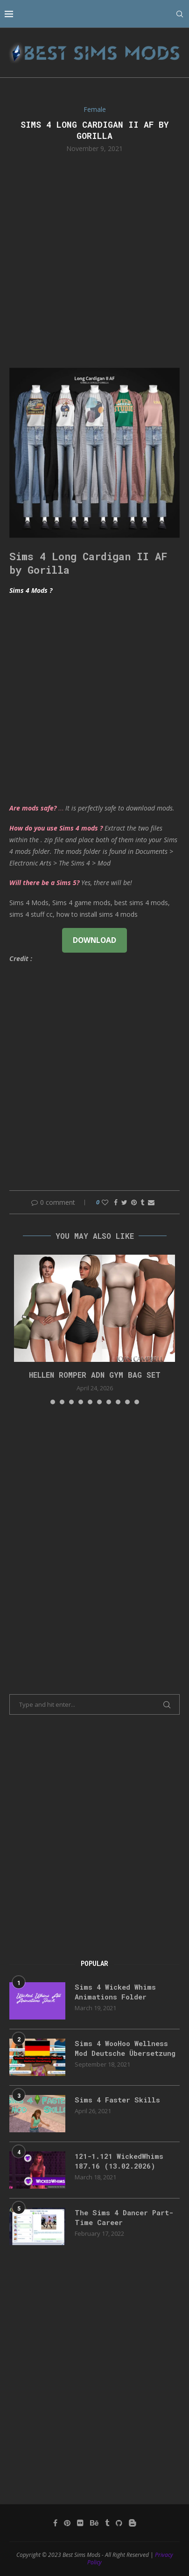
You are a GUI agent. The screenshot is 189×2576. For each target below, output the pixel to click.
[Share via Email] (151, 1202)
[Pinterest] (67, 2523)
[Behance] (94, 2523)
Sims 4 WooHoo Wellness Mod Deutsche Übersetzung (125, 2048)
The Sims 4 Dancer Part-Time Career (124, 2217)
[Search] (179, 13)
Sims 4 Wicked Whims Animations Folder (115, 1991)
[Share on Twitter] (124, 1202)
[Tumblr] (107, 2523)
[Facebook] (55, 2523)
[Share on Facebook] (116, 1202)
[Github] (119, 2523)
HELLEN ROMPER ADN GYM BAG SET (95, 1375)
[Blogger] (132, 2523)
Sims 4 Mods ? (30, 590)
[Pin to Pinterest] (134, 1202)
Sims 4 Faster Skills (117, 2099)
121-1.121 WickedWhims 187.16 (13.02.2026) (119, 2161)
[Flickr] (80, 2523)
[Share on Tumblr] (142, 1202)
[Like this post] (105, 1202)
